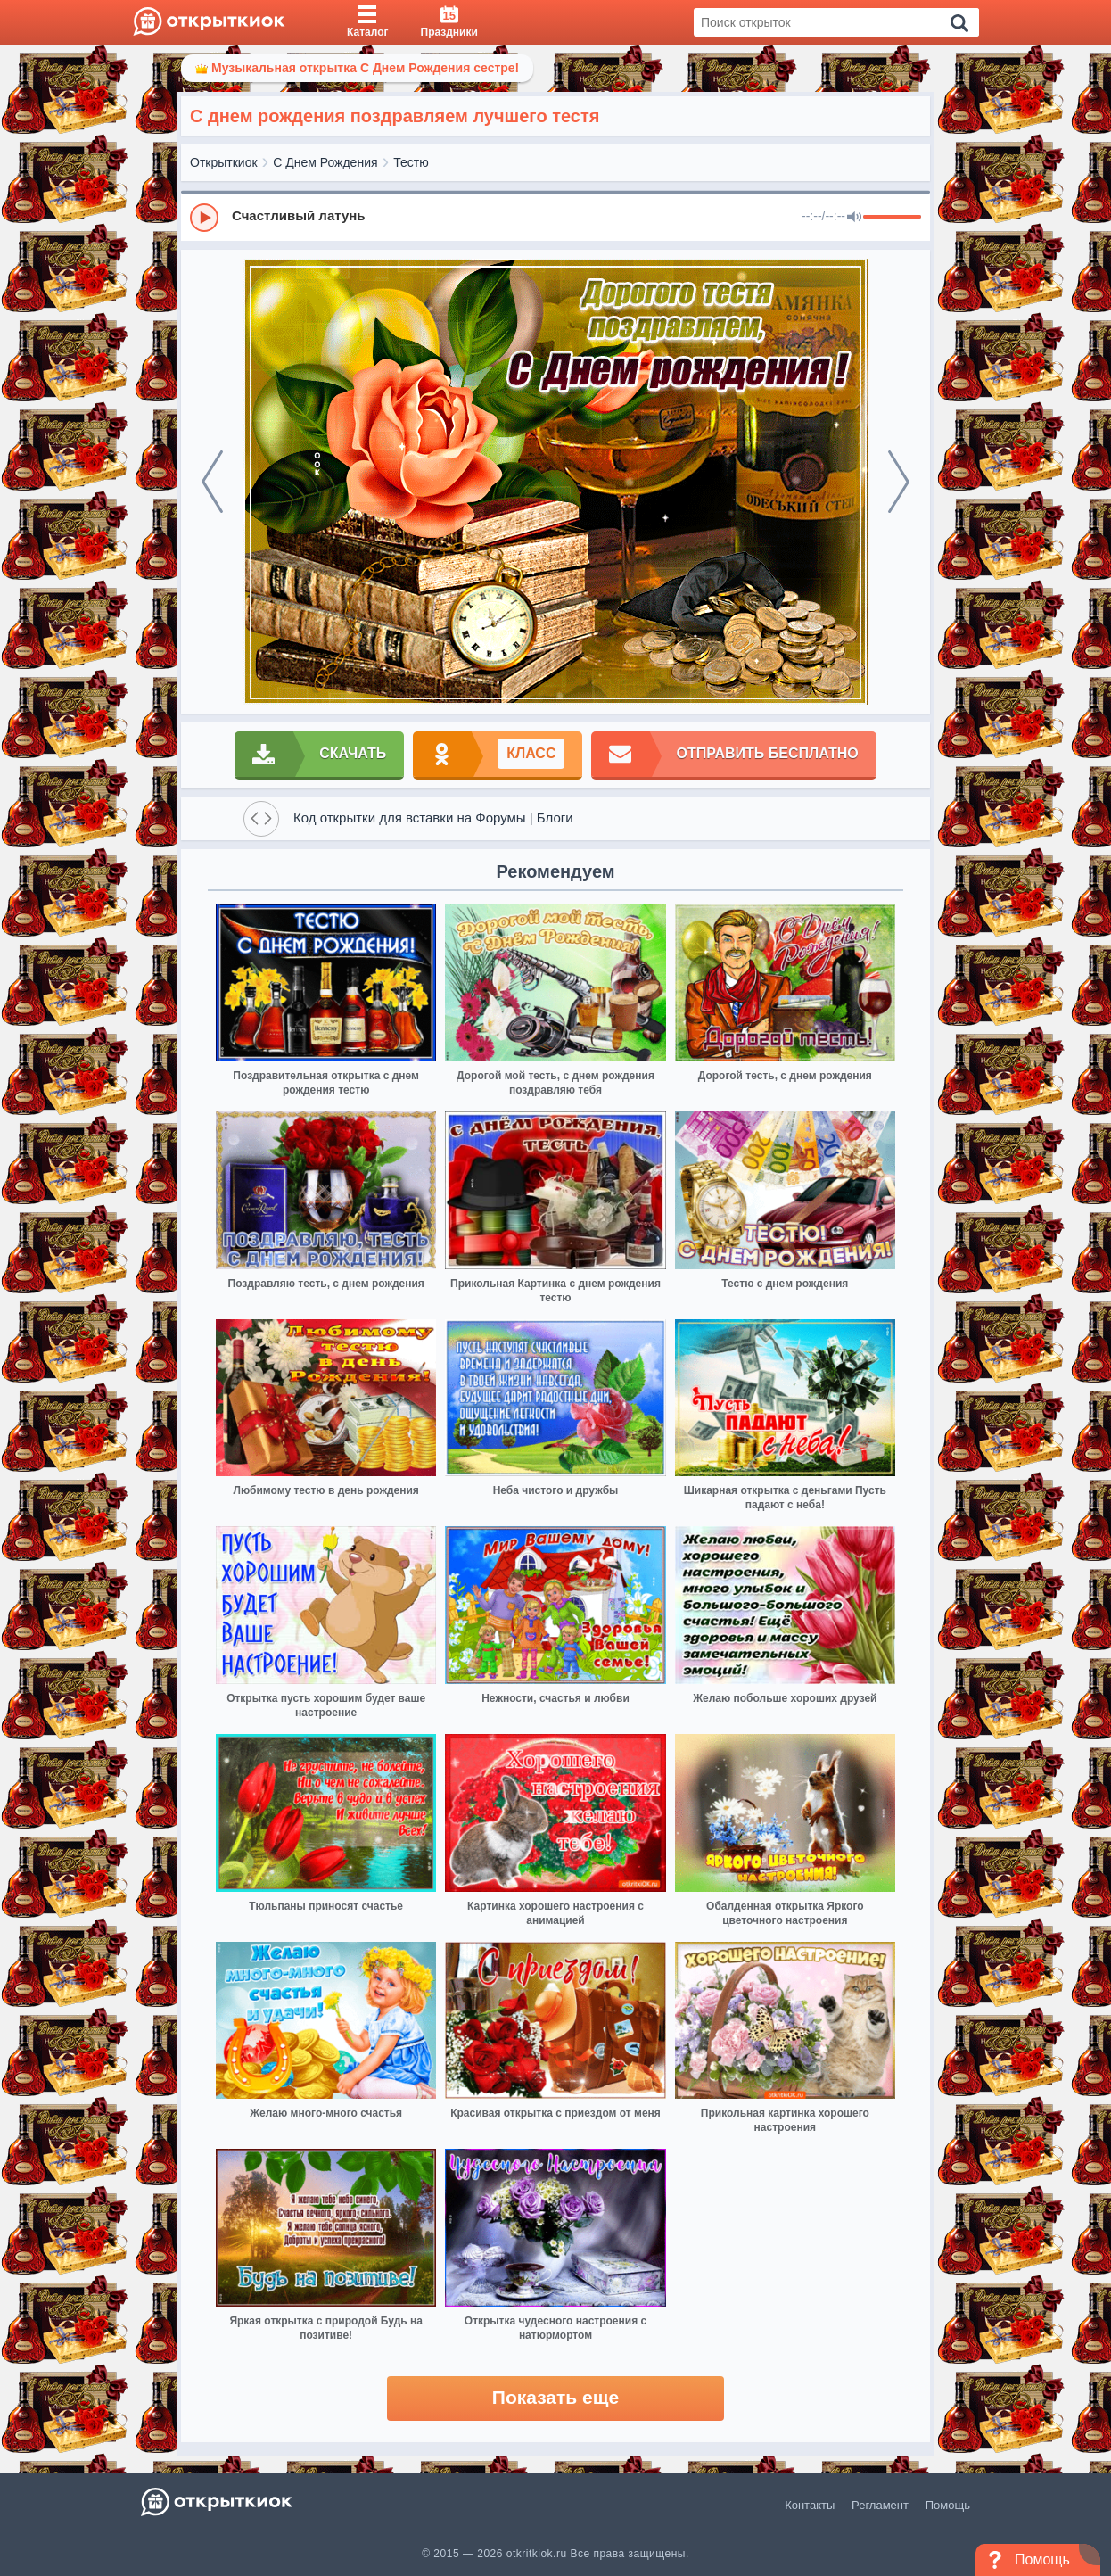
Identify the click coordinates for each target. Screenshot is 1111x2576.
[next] (899, 482)
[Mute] (854, 218)
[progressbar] (892, 217)
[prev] (212, 482)
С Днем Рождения (325, 162)
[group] (555, 217)
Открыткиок (224, 162)
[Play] (204, 217)
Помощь (948, 2505)
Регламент (880, 2505)
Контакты (810, 2505)
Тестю (410, 162)
